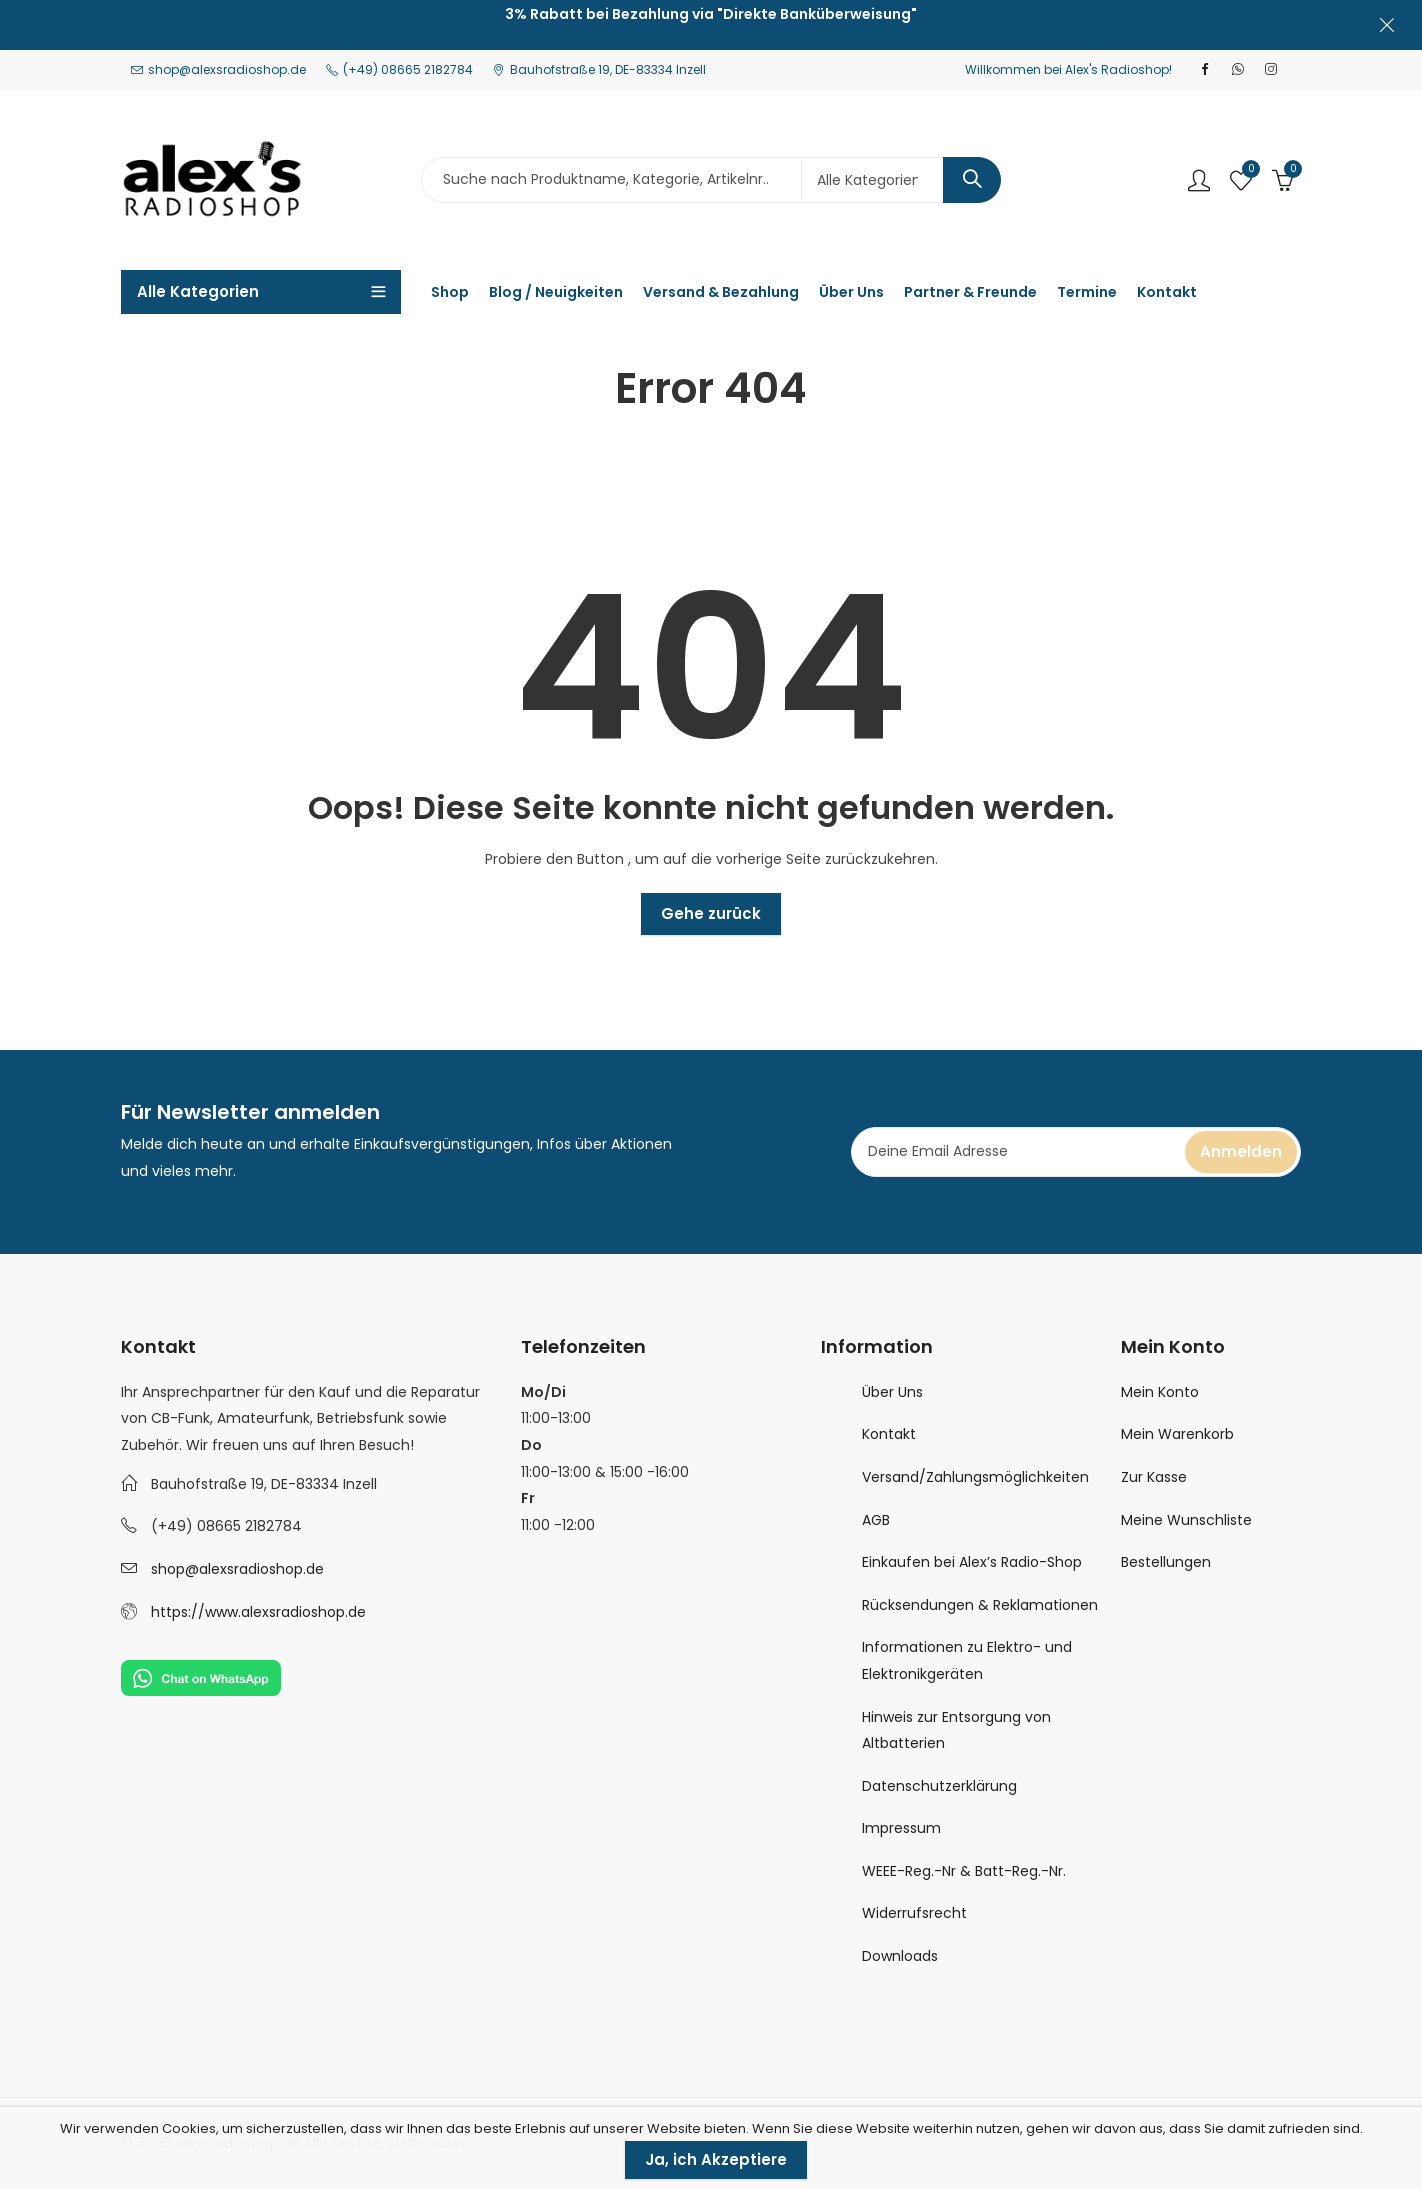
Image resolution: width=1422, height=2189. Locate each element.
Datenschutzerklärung (939, 1786)
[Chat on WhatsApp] (201, 1677)
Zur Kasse (1154, 1477)
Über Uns (892, 1392)
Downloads (900, 1956)
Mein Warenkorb (1177, 1434)
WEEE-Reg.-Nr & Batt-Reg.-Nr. (964, 1871)
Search (972, 180)
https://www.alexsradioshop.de (258, 1612)
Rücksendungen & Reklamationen (980, 1605)
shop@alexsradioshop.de (237, 1569)
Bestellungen (1166, 1562)
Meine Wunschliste (1186, 1520)
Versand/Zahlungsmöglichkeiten (975, 1477)
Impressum (901, 1828)
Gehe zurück (711, 913)
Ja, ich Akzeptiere (716, 2159)
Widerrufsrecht (914, 1913)
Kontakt (889, 1434)
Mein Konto (1160, 1392)
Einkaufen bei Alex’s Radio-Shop (972, 1562)
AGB (876, 1520)
